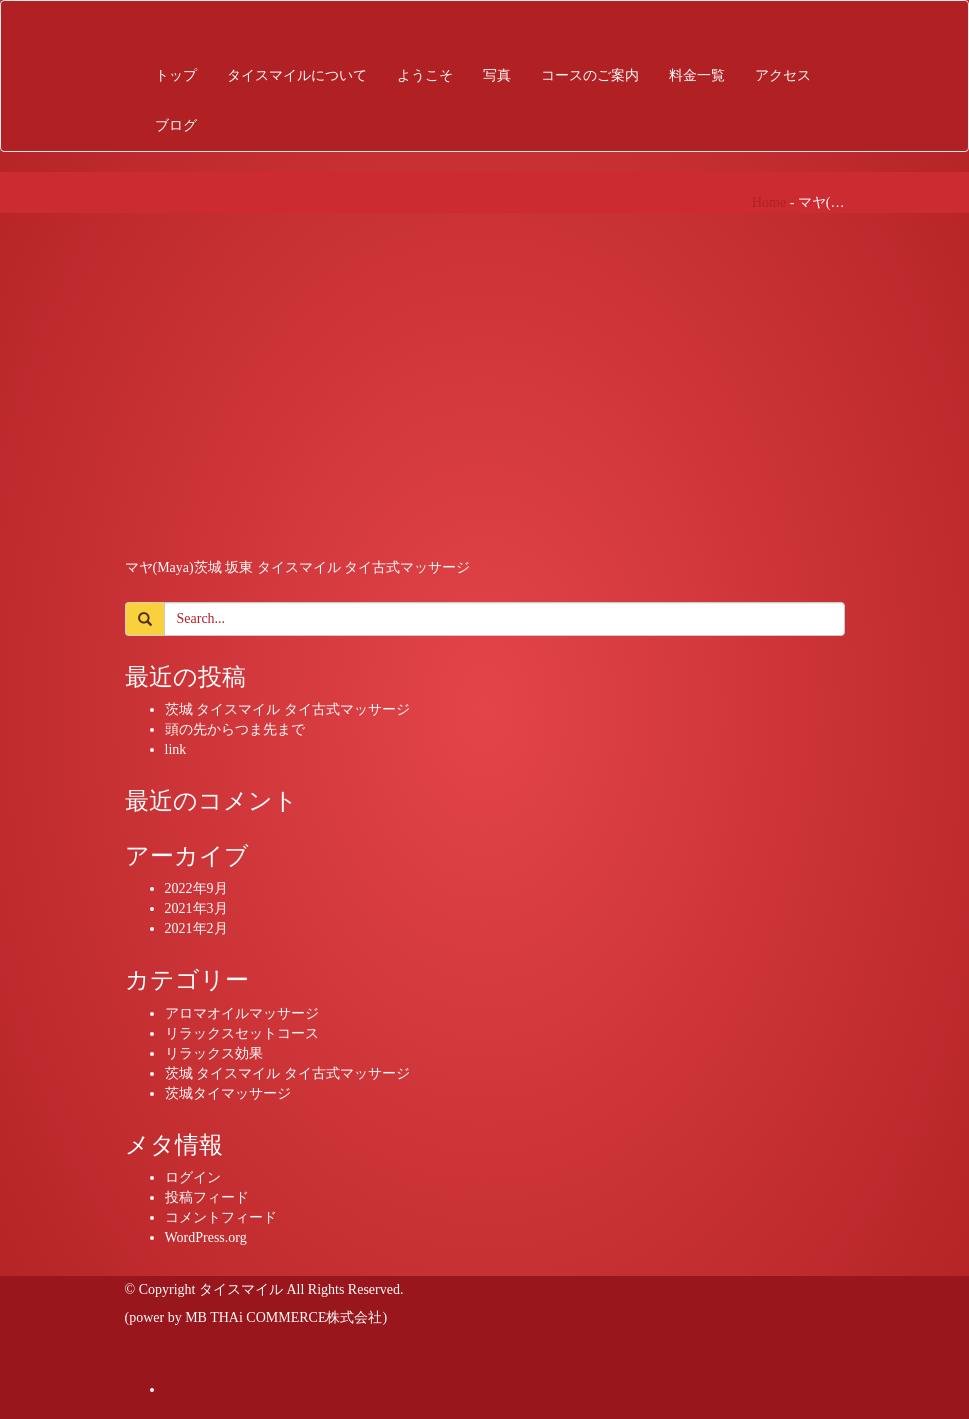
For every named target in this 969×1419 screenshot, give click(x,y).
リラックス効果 (214, 1053)
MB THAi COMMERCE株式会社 (283, 1317)
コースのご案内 (590, 75)
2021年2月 (196, 928)
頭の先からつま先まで (235, 729)
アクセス (783, 75)
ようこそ (425, 75)
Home (769, 202)
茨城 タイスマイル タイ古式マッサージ (287, 709)
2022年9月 (196, 888)
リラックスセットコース (242, 1033)
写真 (497, 75)
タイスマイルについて (297, 75)
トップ (176, 75)
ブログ (176, 125)
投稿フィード (207, 1197)
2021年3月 (196, 908)
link (176, 749)
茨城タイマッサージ (228, 1093)
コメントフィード (221, 1217)
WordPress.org (206, 1237)
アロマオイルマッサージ (242, 1013)
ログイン (193, 1177)
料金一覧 (697, 75)
